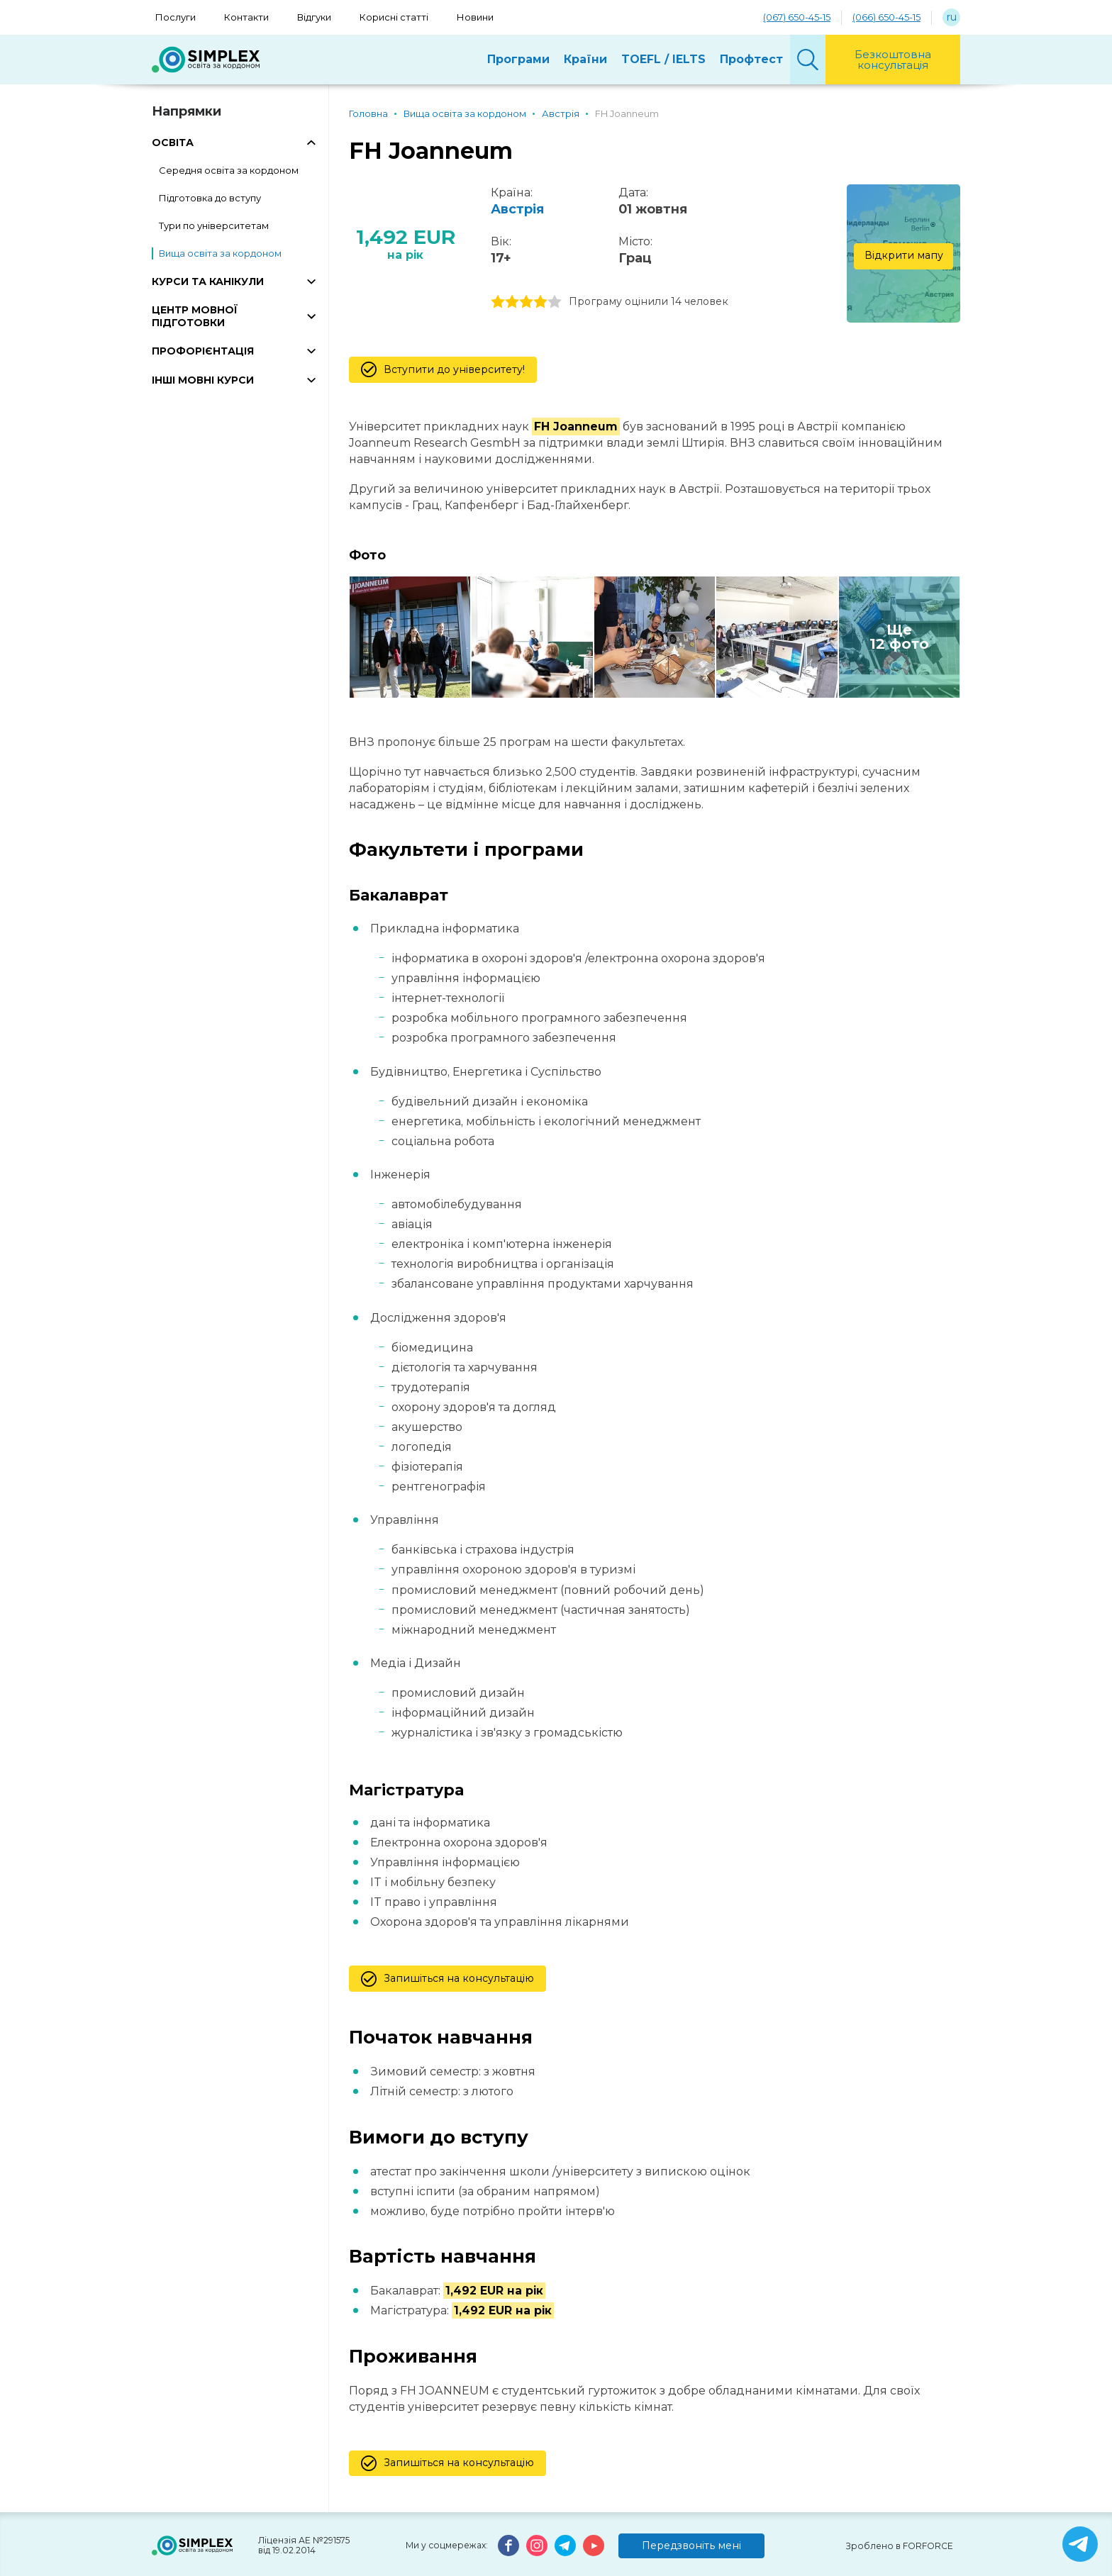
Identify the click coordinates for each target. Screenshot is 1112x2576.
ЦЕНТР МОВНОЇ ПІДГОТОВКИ (195, 316)
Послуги (175, 17)
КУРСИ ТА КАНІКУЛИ (208, 281)
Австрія (517, 209)
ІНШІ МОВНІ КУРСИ (203, 380)
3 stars (526, 302)
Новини (475, 17)
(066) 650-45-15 (886, 17)
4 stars (540, 302)
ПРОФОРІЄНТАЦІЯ (203, 351)
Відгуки (314, 17)
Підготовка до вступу (210, 197)
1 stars (498, 302)
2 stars (512, 302)
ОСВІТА (173, 142)
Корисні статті (394, 17)
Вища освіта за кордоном (220, 253)
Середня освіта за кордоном (229, 170)
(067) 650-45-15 (796, 17)
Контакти (246, 17)
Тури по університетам (214, 225)
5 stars (554, 302)
